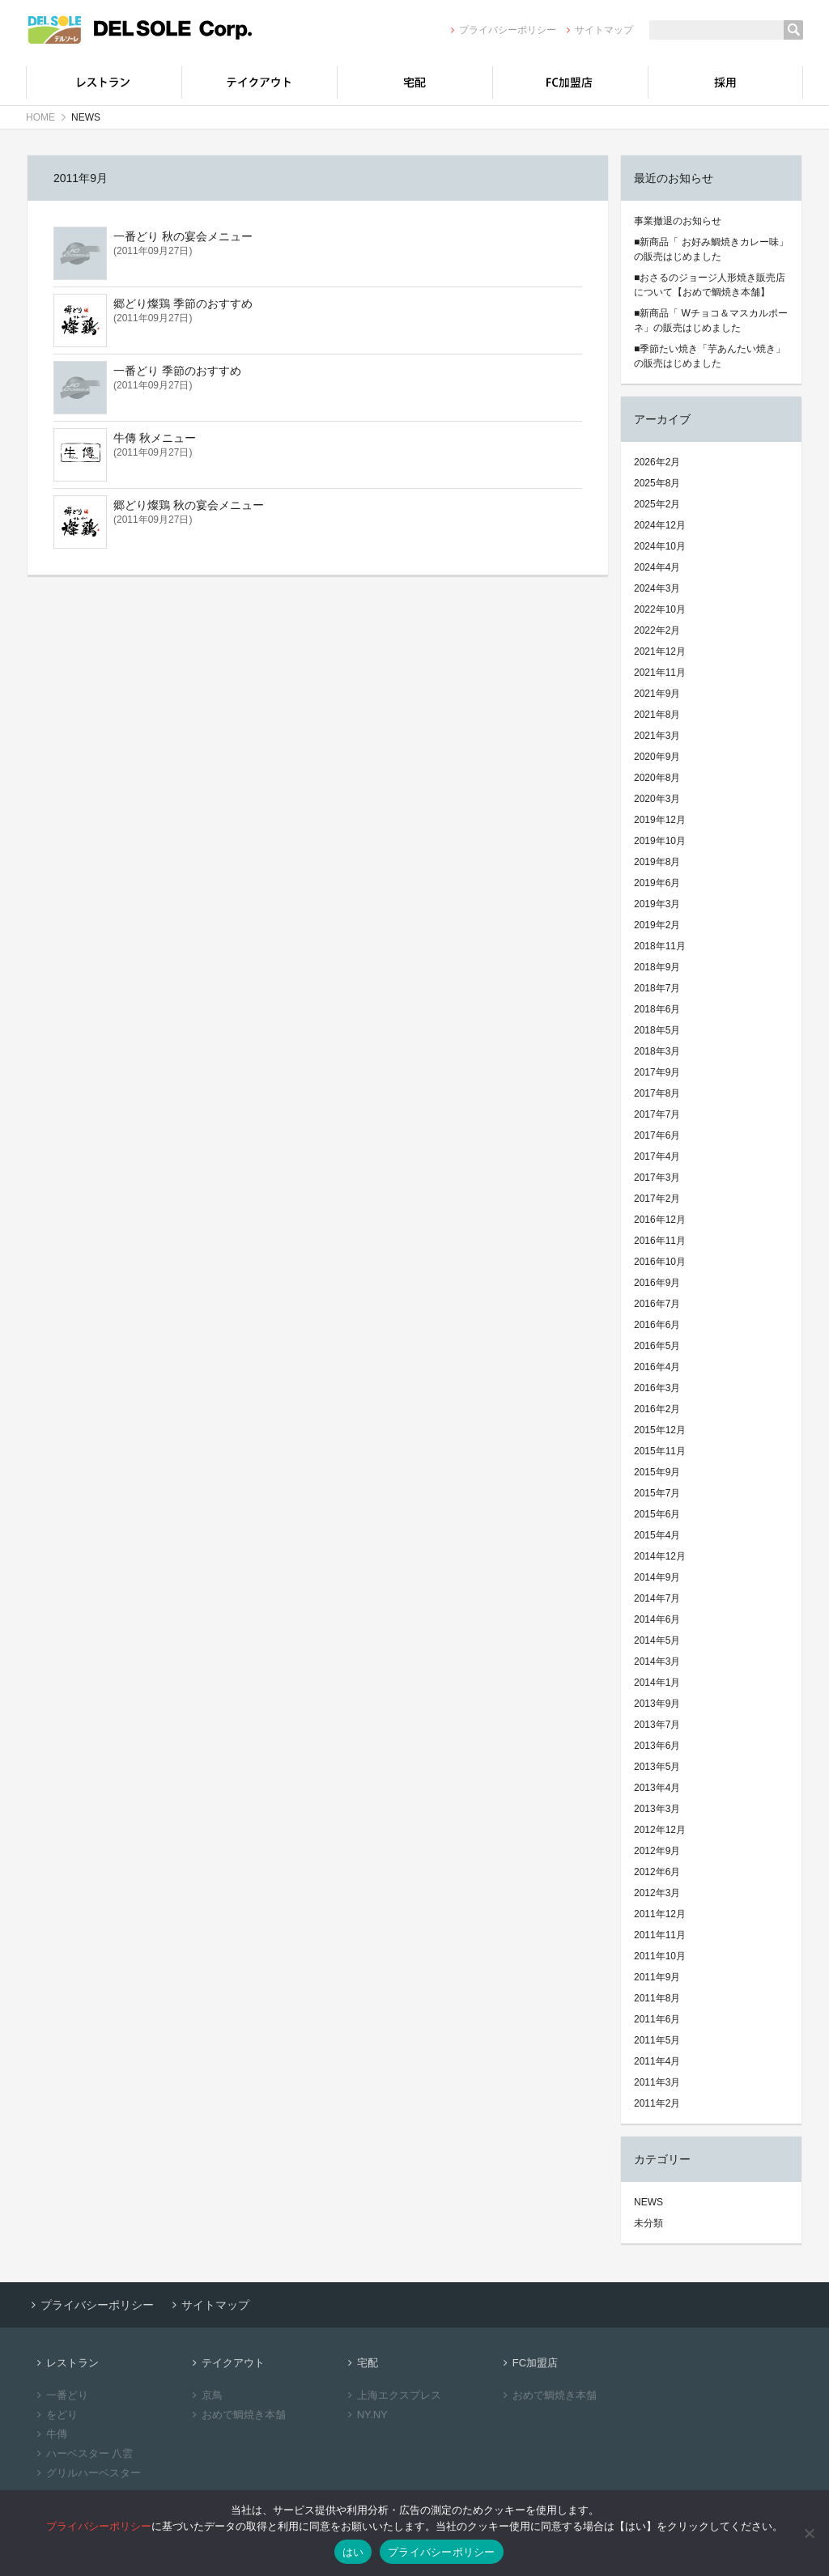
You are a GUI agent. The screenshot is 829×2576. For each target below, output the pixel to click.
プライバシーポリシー (500, 30)
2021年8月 (657, 714)
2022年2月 (657, 630)
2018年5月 (657, 1030)
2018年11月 (660, 946)
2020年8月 (657, 777)
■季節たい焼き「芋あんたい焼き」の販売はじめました (709, 356)
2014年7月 (657, 1598)
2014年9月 (657, 1577)
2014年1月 (657, 1682)
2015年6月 (657, 1514)
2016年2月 (657, 1409)
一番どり (60, 2395)
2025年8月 (657, 483)
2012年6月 (657, 1872)
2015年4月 (657, 1535)
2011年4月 (657, 2061)
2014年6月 (657, 1619)
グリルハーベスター (86, 2473)
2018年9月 (657, 967)
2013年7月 (657, 1724)
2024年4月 (657, 567)
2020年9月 (657, 756)
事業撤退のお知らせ (677, 221)
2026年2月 (657, 462)
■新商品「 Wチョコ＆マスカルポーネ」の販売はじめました (711, 320)
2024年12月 (660, 525)
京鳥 (205, 2395)
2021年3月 (657, 735)
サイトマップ (598, 30)
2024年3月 (657, 588)
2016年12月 (660, 1219)
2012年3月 (657, 1893)
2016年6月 (657, 1324)
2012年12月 (660, 1829)
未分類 (648, 2223)
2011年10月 (660, 1956)
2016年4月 (657, 1367)
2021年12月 (660, 651)
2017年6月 (657, 1135)
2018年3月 (657, 1051)
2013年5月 (657, 1766)
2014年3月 (657, 1661)
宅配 (414, 82)
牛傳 (49, 2434)
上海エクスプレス (392, 2395)
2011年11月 (660, 1935)
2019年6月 (657, 883)
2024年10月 (660, 546)
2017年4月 (657, 1156)
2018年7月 (657, 988)
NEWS (648, 2202)
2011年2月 (657, 2103)
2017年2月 (657, 1198)
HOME (40, 117)
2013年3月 (657, 1808)
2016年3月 (657, 1388)
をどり (55, 2414)
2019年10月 (660, 841)
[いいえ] (809, 2533)
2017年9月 (657, 1072)
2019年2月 (657, 925)
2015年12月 (660, 1430)
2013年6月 (657, 1745)
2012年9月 (657, 1851)
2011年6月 (657, 2019)
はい (353, 2552)
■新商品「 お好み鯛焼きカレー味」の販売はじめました (711, 249)
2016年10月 (660, 1261)
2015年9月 (657, 1472)
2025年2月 (657, 504)
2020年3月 (657, 798)
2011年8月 (657, 1998)
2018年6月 (657, 1009)
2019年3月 (657, 904)
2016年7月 (657, 1303)
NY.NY (365, 2414)
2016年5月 (657, 1346)
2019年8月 (657, 862)
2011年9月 (657, 1977)
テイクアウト (259, 82)
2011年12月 (660, 1914)
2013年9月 (657, 1703)
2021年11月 (660, 672)
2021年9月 (657, 693)
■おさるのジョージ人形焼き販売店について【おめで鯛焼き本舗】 (709, 285)
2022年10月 (660, 609)
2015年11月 (660, 1451)
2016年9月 (657, 1282)
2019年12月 (660, 819)
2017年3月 (657, 1177)
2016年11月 (660, 1240)
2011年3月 (657, 2082)
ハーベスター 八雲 (82, 2453)
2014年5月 (657, 1640)
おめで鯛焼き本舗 (237, 2414)
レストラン (103, 82)
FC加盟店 (570, 82)
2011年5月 (657, 2040)
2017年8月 (657, 1093)
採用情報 (725, 82)
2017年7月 (657, 1114)
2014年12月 (660, 1556)
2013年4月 (657, 1787)
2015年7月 (657, 1493)
